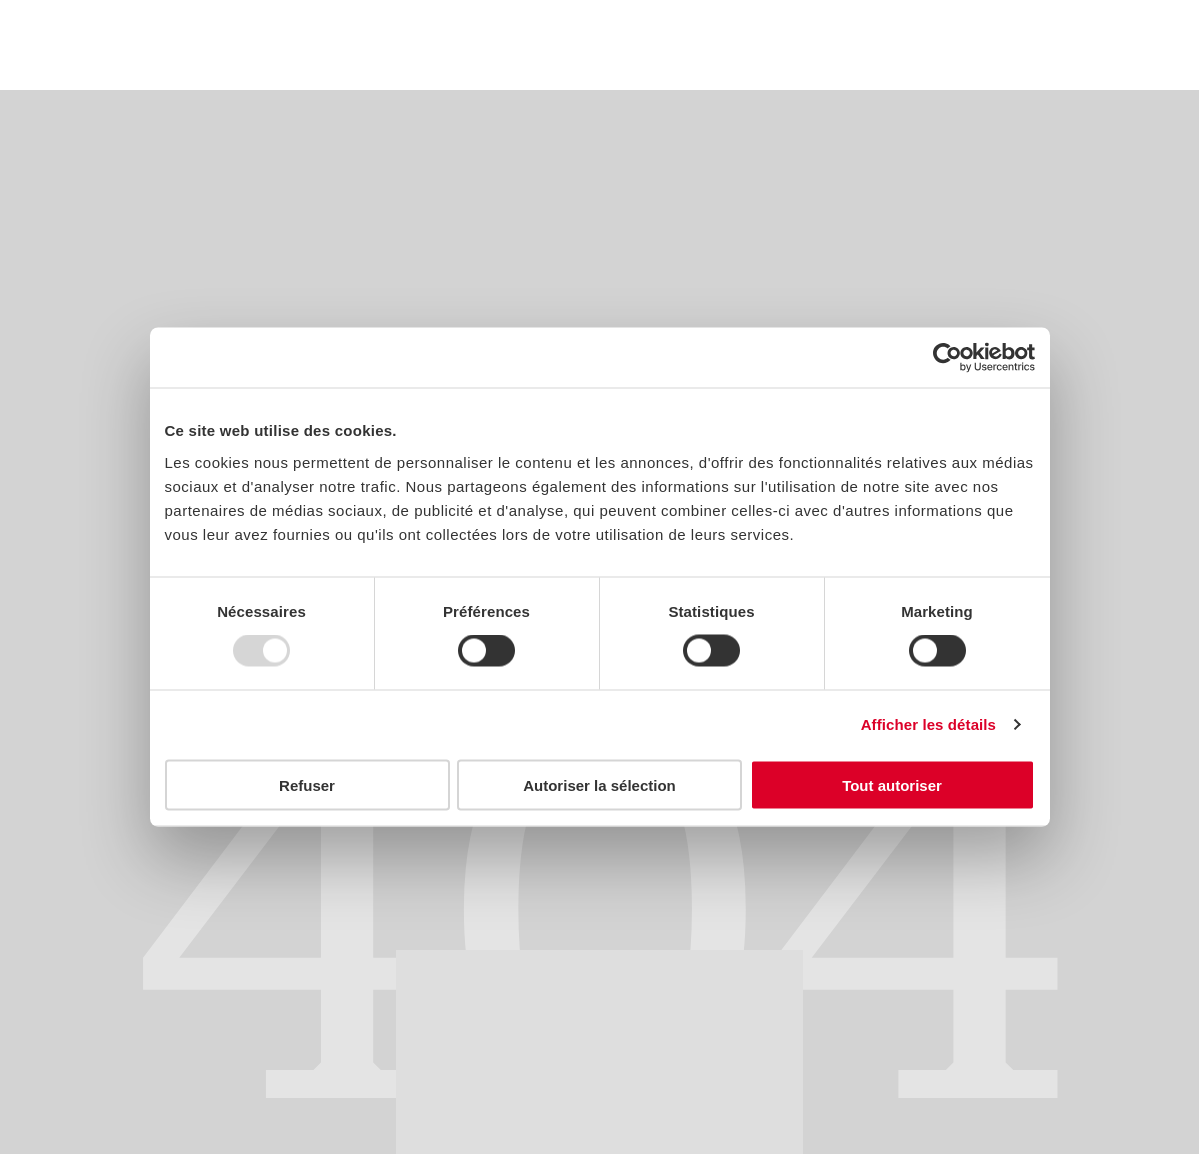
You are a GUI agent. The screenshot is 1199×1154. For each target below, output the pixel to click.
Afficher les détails (928, 724)
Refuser (307, 784)
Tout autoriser (892, 784)
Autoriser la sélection (599, 784)
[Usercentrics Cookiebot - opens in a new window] (947, 358)
